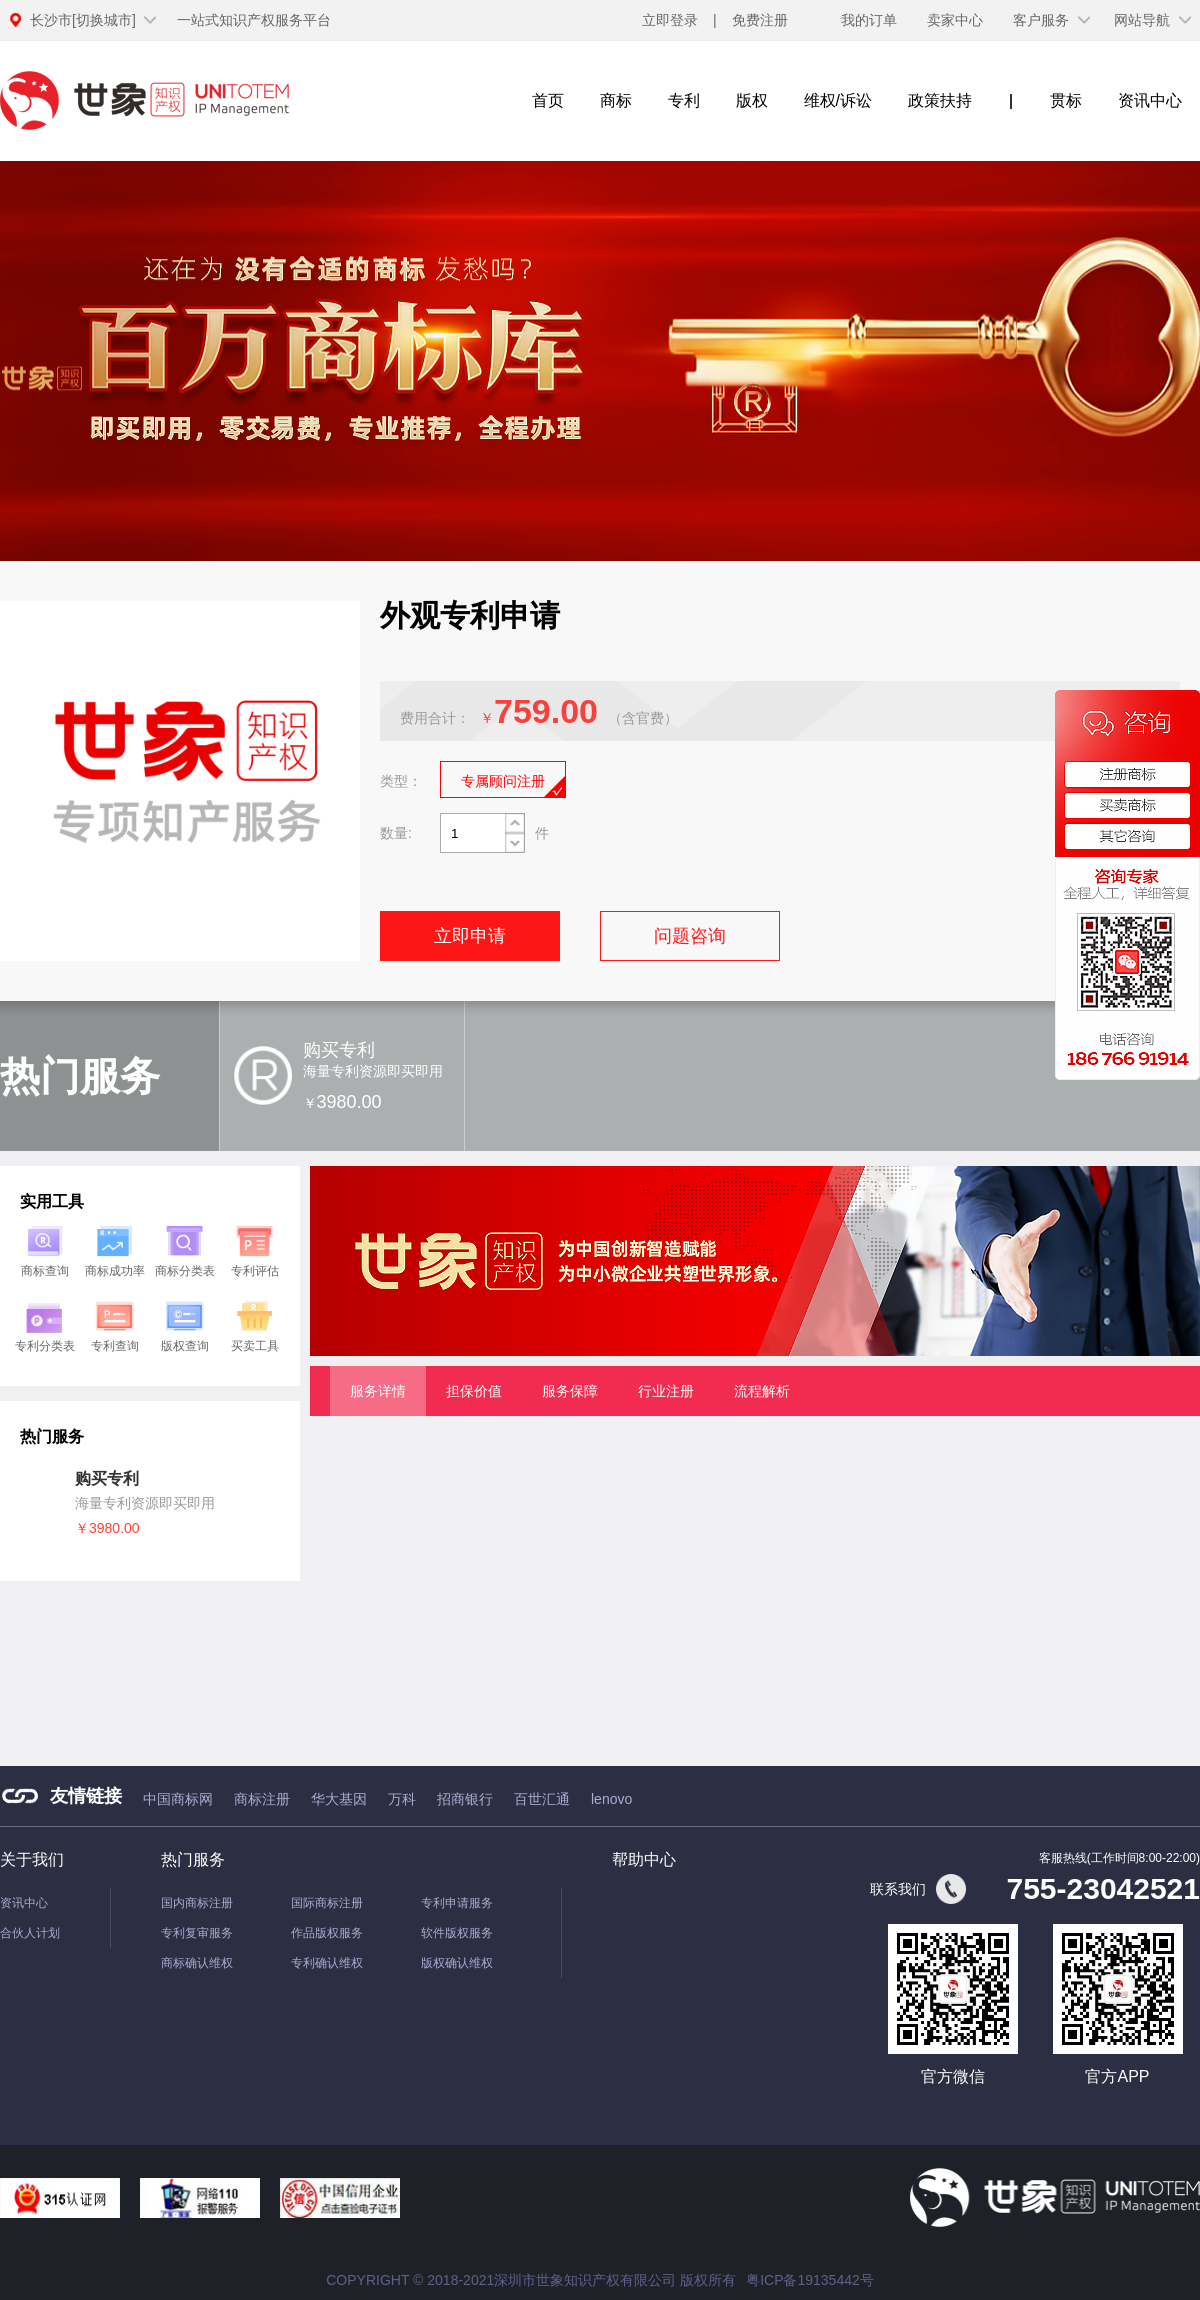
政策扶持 (940, 100)
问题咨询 (690, 936)
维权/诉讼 (838, 100)
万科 (402, 1799)
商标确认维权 (197, 1963)
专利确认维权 (327, 1963)
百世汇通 (542, 1799)
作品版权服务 (327, 1933)
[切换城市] (83, 20)
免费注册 (760, 20)
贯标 (1066, 100)
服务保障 (570, 1391)
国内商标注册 (197, 1903)
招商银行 (465, 1799)
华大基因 (339, 1799)
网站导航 (1142, 20)
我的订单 (869, 20)
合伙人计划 (30, 1933)
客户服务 (1041, 20)
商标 (616, 100)
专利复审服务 (197, 1933)
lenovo (611, 1799)
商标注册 (262, 1799)
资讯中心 (1150, 100)
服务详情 (378, 1391)
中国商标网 (178, 1799)
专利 (684, 100)
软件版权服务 (457, 1933)
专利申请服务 (457, 1903)
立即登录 (670, 20)
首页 (548, 100)
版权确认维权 (457, 1963)
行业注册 (666, 1391)
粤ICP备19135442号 (810, 2280)
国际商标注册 (327, 1903)
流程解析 (762, 1391)
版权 (752, 100)
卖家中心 (955, 20)
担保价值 (474, 1391)
